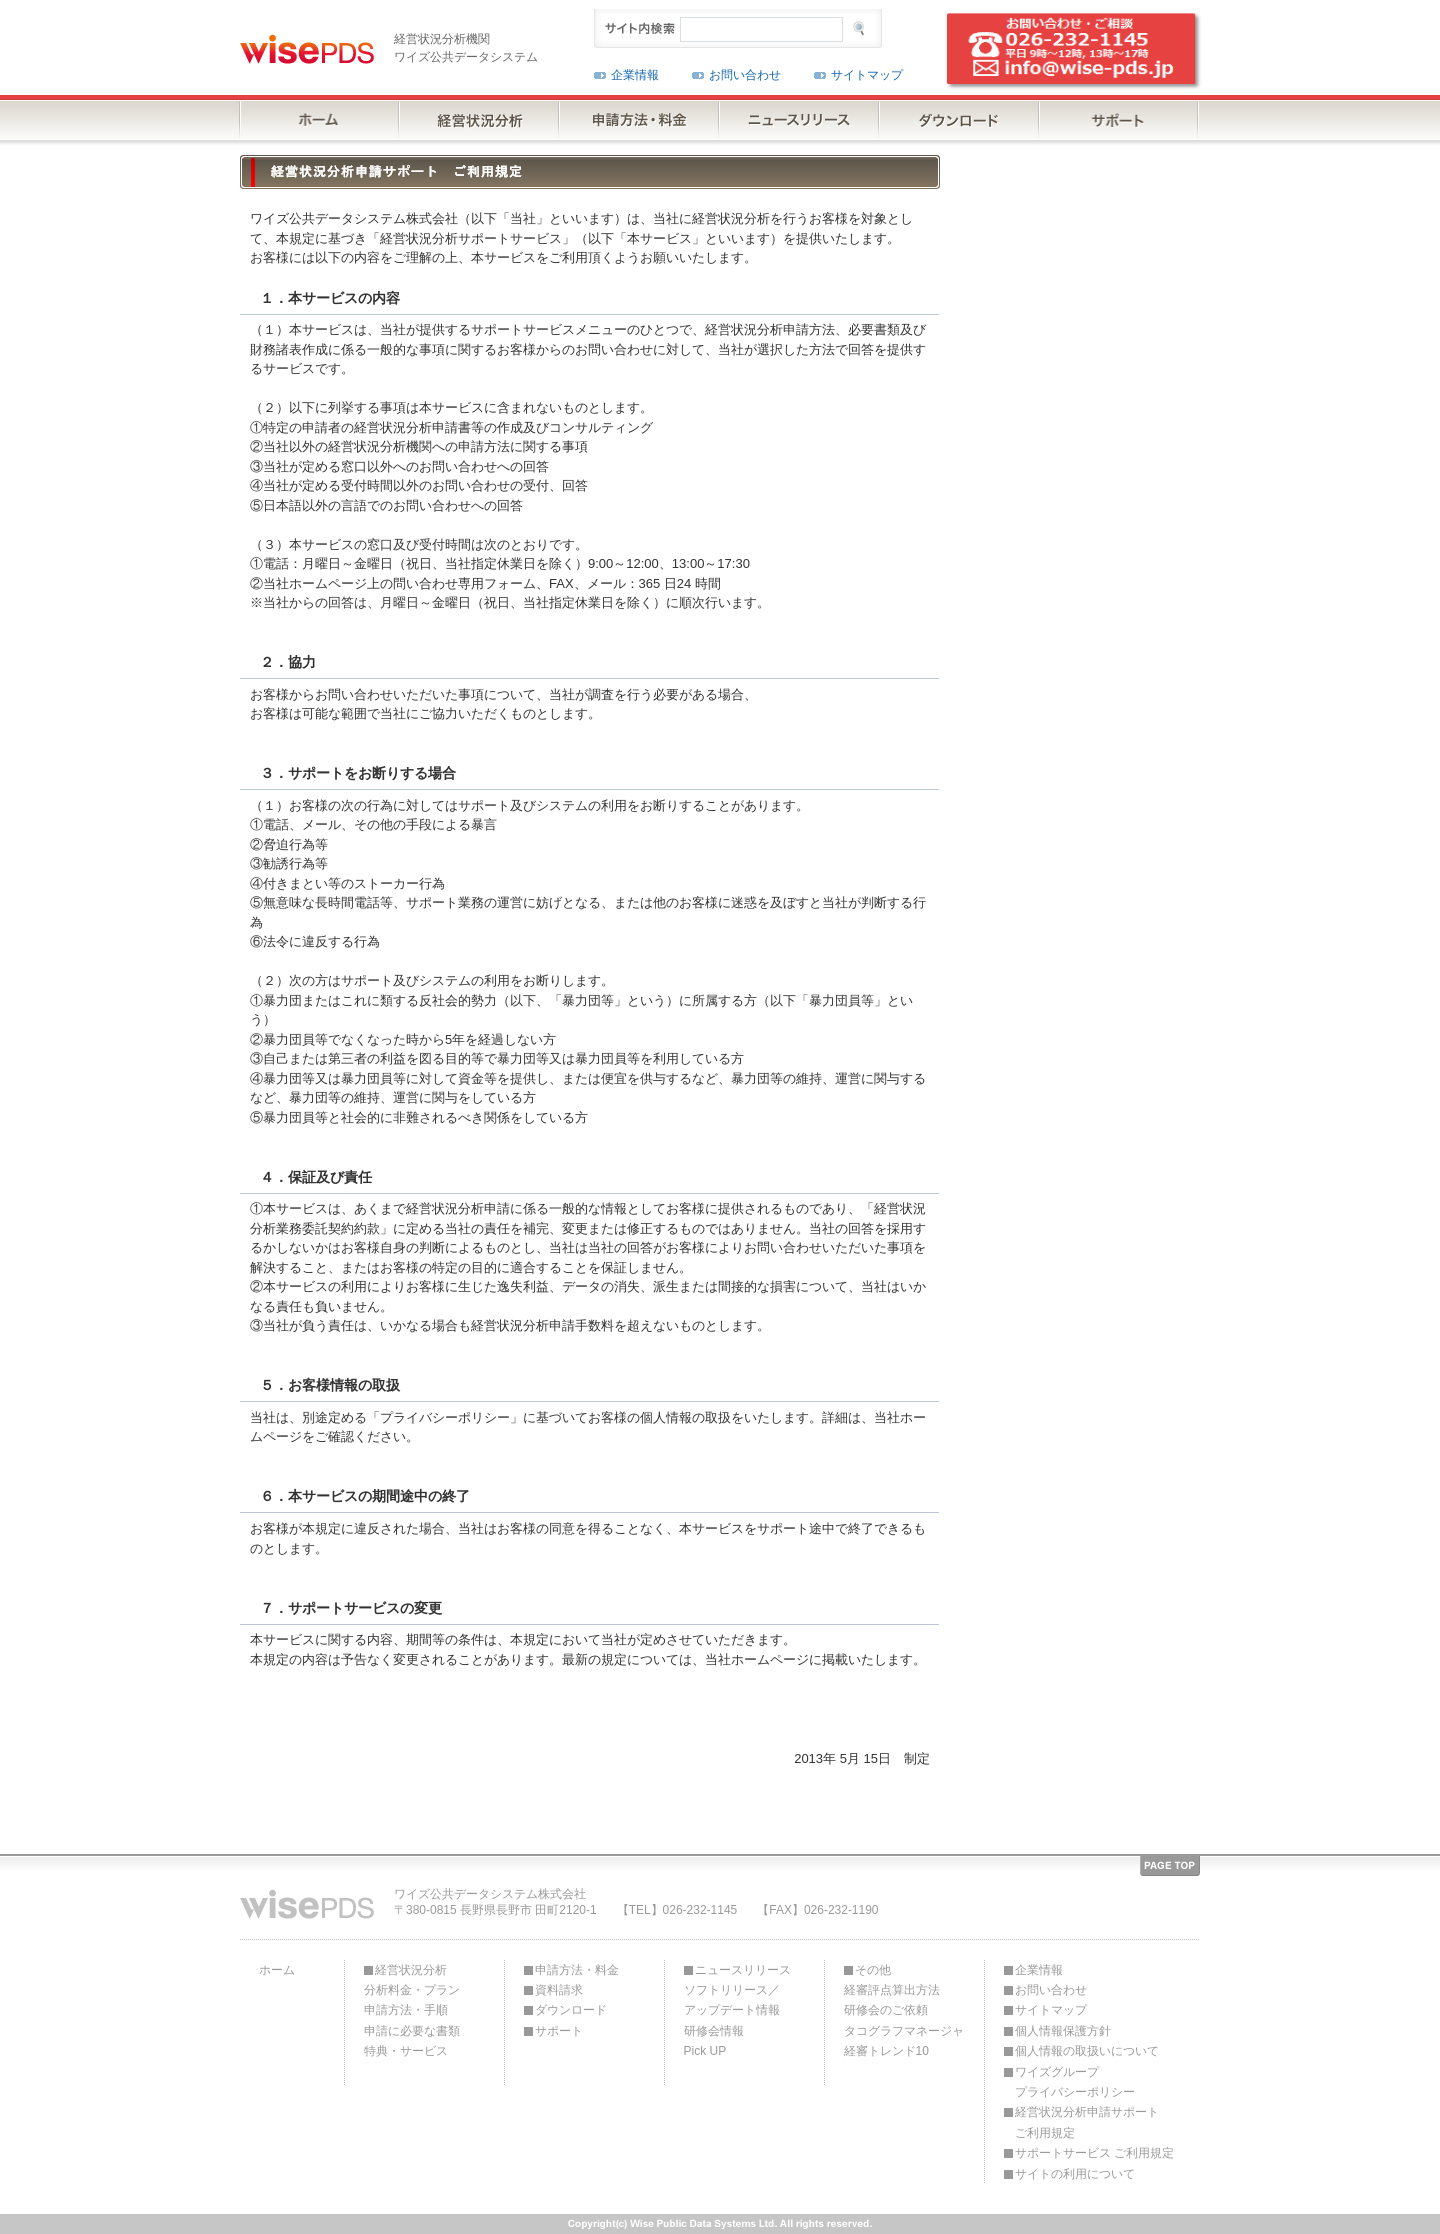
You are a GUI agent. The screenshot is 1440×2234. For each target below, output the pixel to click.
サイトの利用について (1075, 2174)
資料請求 (559, 1990)
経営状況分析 (411, 1970)
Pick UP (705, 2051)
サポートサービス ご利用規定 (1094, 2153)
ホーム (277, 1970)
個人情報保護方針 (1063, 2031)
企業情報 (635, 75)
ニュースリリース (743, 1970)
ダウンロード (571, 2010)
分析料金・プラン (412, 1990)
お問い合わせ (745, 75)
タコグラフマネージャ (904, 2031)
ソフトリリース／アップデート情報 (732, 2000)
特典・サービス (406, 2051)
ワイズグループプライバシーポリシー (1075, 2082)
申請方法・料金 (577, 1970)
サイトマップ (867, 75)
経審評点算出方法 (892, 1990)
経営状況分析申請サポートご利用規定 (1087, 2122)
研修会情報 (714, 2031)
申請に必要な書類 (412, 2031)
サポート (559, 2031)
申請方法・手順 (406, 2010)
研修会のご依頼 (886, 2010)
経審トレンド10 (886, 2051)
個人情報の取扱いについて (1087, 2051)
